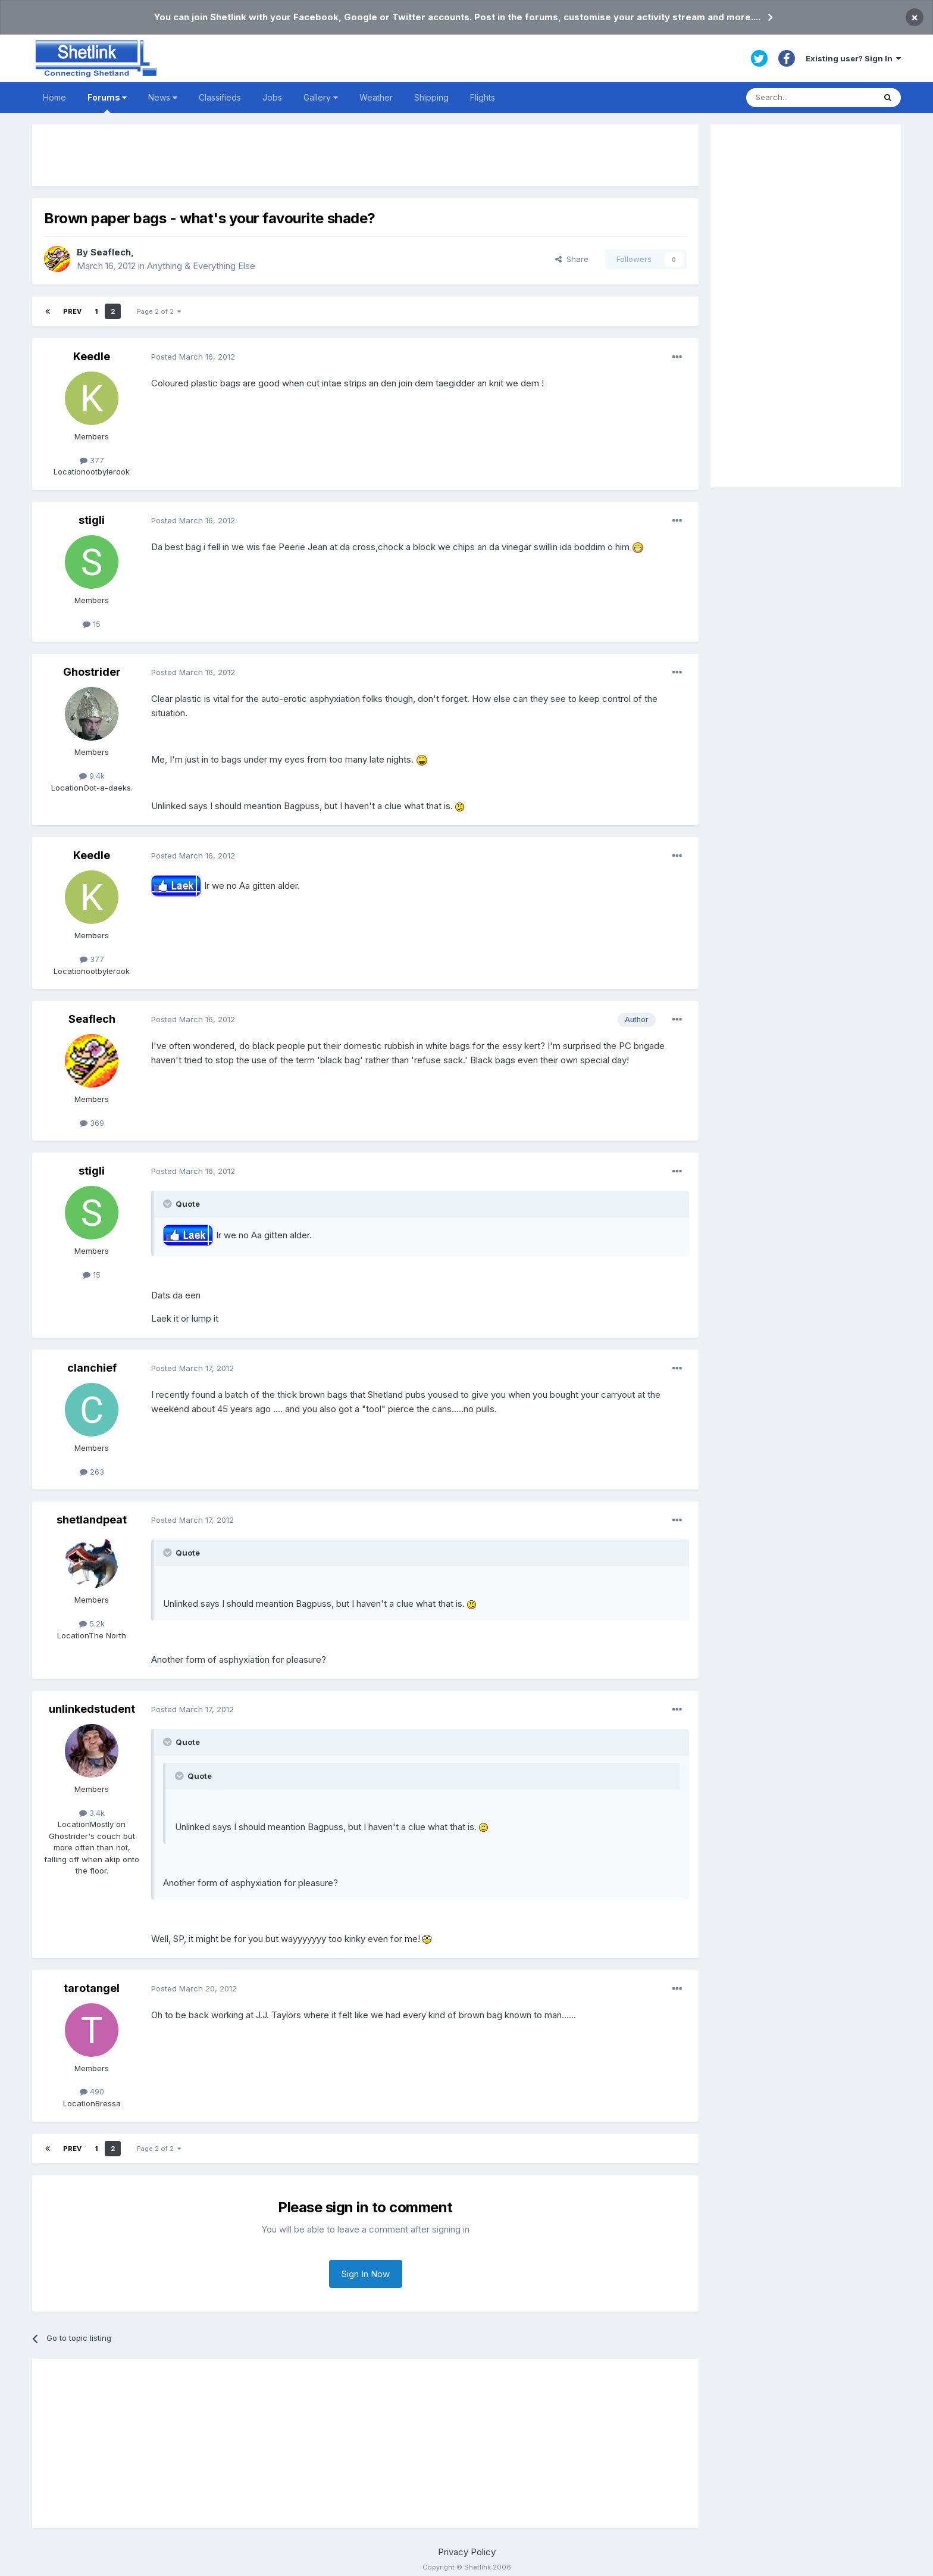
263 (92, 1471)
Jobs (272, 97)
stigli (92, 520)
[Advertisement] (365, 155)
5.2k (92, 1623)
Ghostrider (92, 672)
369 (92, 1123)
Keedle (91, 356)
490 (92, 2091)
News (162, 97)
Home (54, 97)
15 (92, 624)
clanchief (92, 1368)
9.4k (92, 775)
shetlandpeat (92, 1519)
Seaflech (110, 252)
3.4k (92, 1813)
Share (571, 259)
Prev (72, 311)
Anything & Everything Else (201, 265)
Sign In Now (366, 2274)
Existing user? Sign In (853, 58)
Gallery (320, 97)
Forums (107, 102)
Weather (376, 97)
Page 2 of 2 (159, 311)
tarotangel (92, 1988)
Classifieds (220, 97)
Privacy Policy (467, 2552)
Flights (482, 97)
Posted (193, 356)
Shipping (431, 97)
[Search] (810, 97)
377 (92, 460)
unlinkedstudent (92, 1709)
